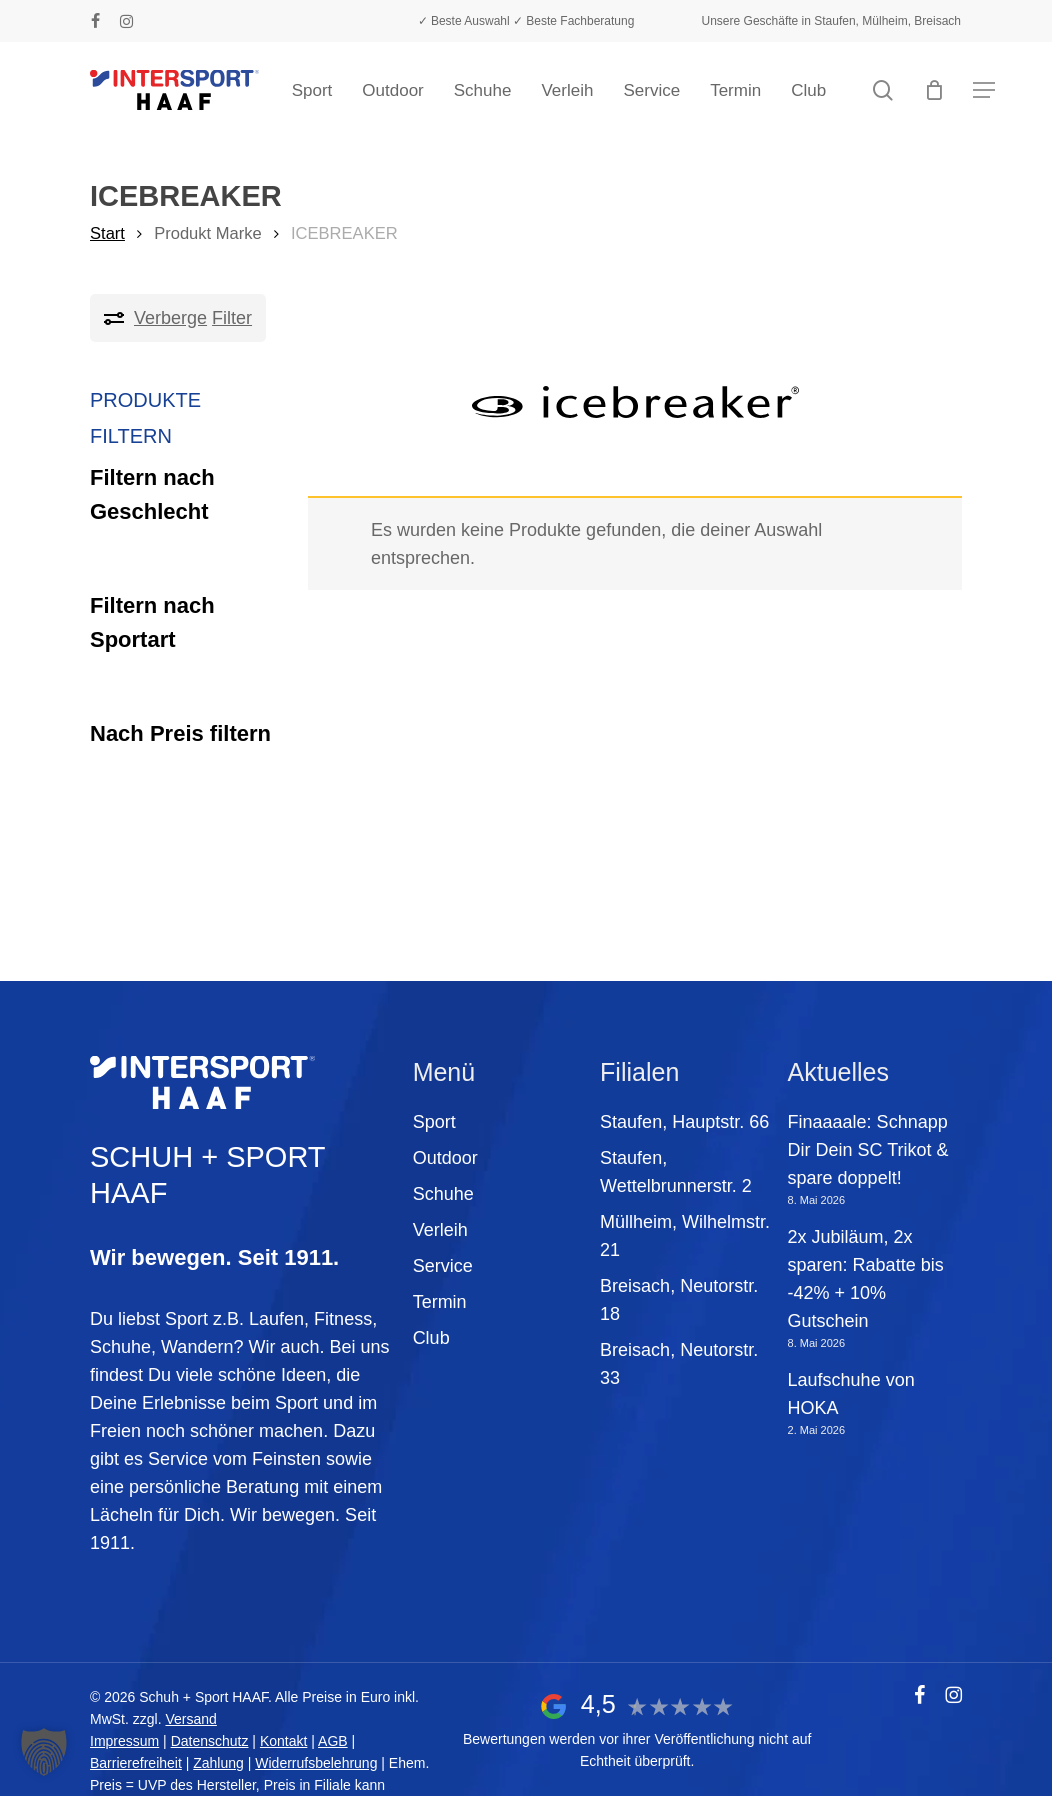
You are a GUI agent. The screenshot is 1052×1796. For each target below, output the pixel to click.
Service (443, 1266)
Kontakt (283, 1741)
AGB (333, 1741)
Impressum (124, 1741)
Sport (434, 1122)
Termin (440, 1302)
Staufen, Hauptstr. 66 (684, 1122)
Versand (190, 1719)
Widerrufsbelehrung (316, 1763)
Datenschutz (210, 1741)
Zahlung (218, 1763)
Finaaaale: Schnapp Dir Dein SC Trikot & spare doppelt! (868, 1150)
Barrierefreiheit (136, 1763)
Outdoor (445, 1158)
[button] (984, 90)
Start (107, 233)
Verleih (440, 1230)
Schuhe (443, 1194)
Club (431, 1338)
